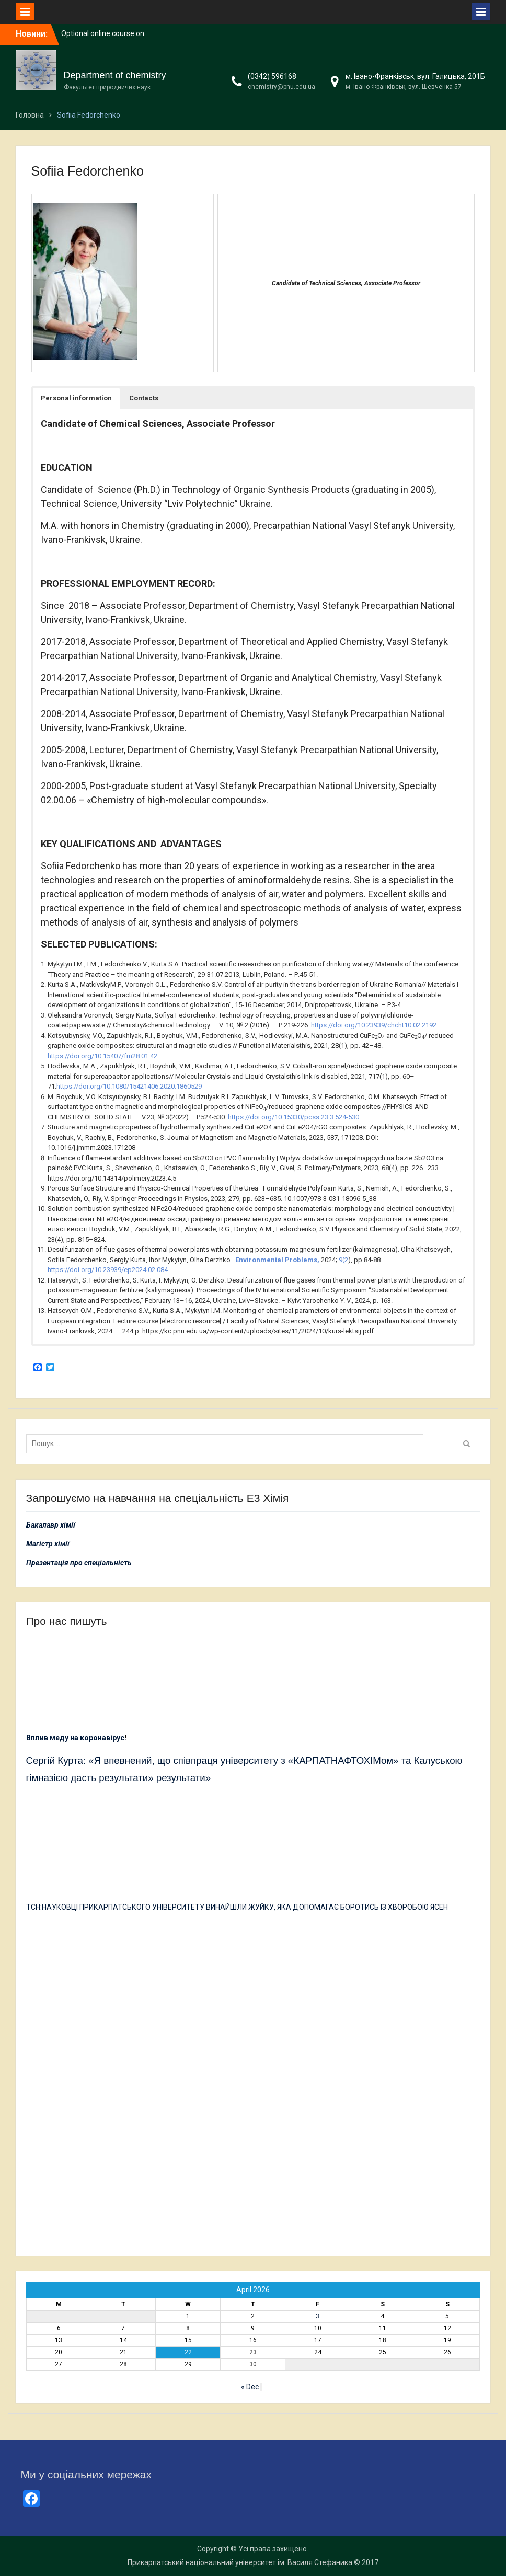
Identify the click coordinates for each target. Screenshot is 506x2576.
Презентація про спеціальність (79, 1562)
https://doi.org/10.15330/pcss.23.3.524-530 (293, 1117)
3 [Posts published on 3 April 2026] (317, 2316)
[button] (76, 398)
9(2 (343, 1260)
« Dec (250, 2387)
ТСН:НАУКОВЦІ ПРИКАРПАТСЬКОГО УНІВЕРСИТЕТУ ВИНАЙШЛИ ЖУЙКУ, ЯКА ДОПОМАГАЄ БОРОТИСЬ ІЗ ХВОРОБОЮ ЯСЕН (237, 1907)
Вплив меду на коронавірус (75, 1738)
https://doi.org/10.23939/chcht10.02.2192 (373, 1025)
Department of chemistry (115, 75)
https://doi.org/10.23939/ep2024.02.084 (108, 1270)
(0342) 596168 (272, 76)
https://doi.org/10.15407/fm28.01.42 (102, 1056)
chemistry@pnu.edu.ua (281, 86)
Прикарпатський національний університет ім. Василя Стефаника (240, 2562)
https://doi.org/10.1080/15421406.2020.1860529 (129, 1086)
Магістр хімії (48, 1544)
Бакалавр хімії (50, 1525)
